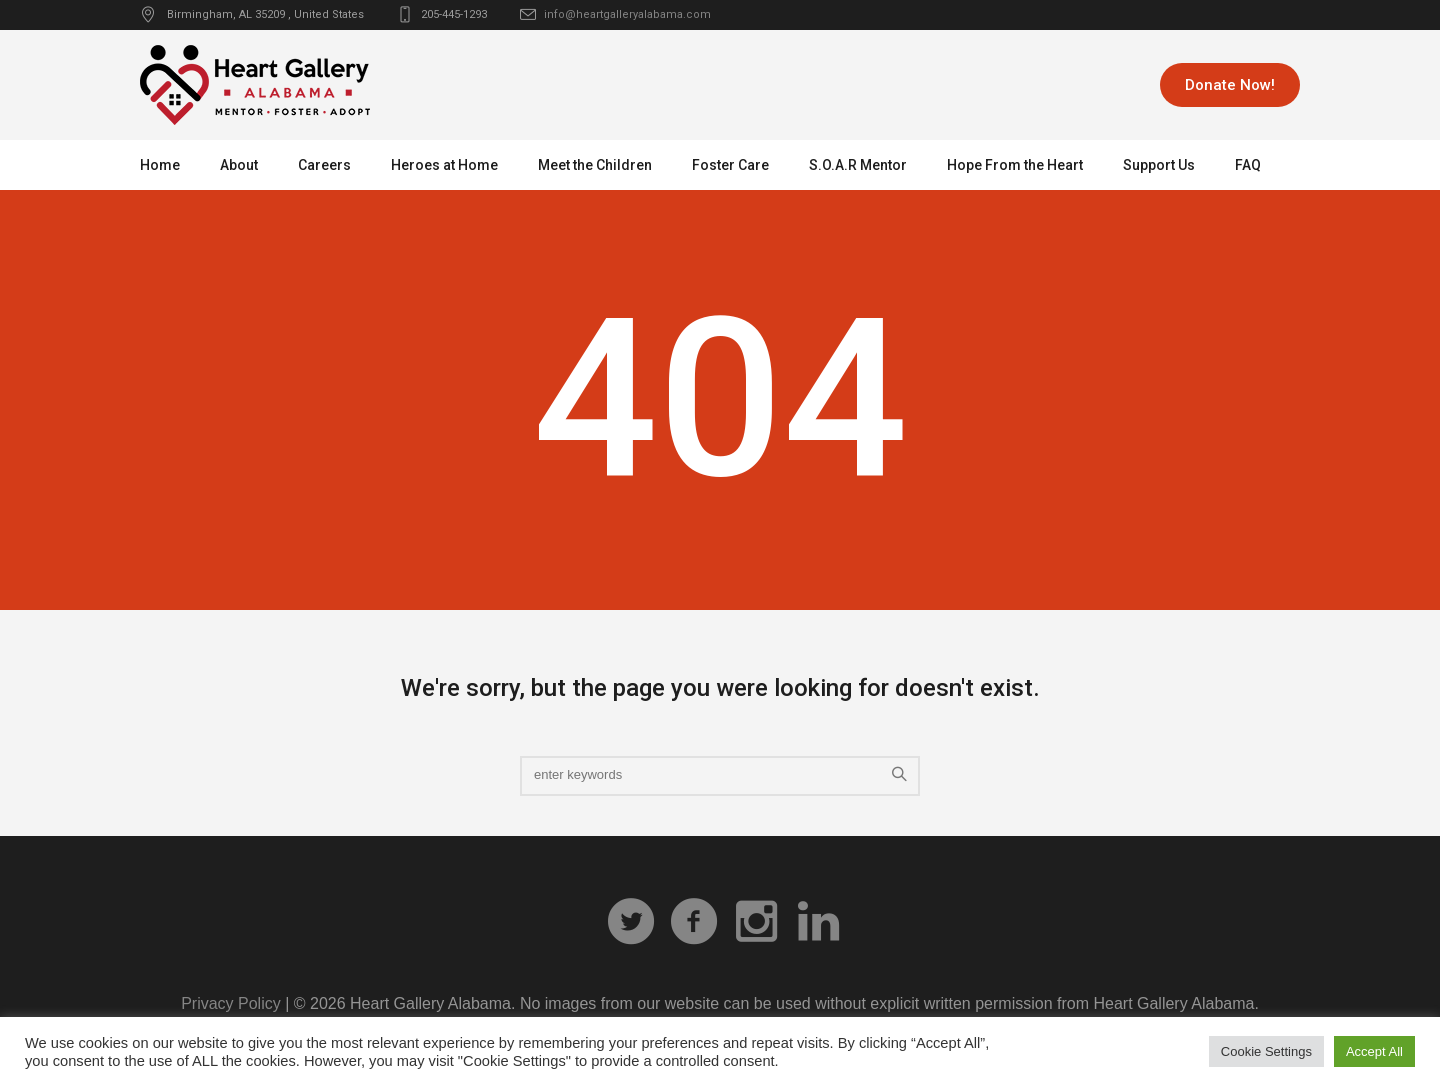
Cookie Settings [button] (1266, 1051)
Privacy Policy (231, 1003)
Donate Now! (1230, 85)
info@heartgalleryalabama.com (627, 14)
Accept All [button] (1374, 1051)
